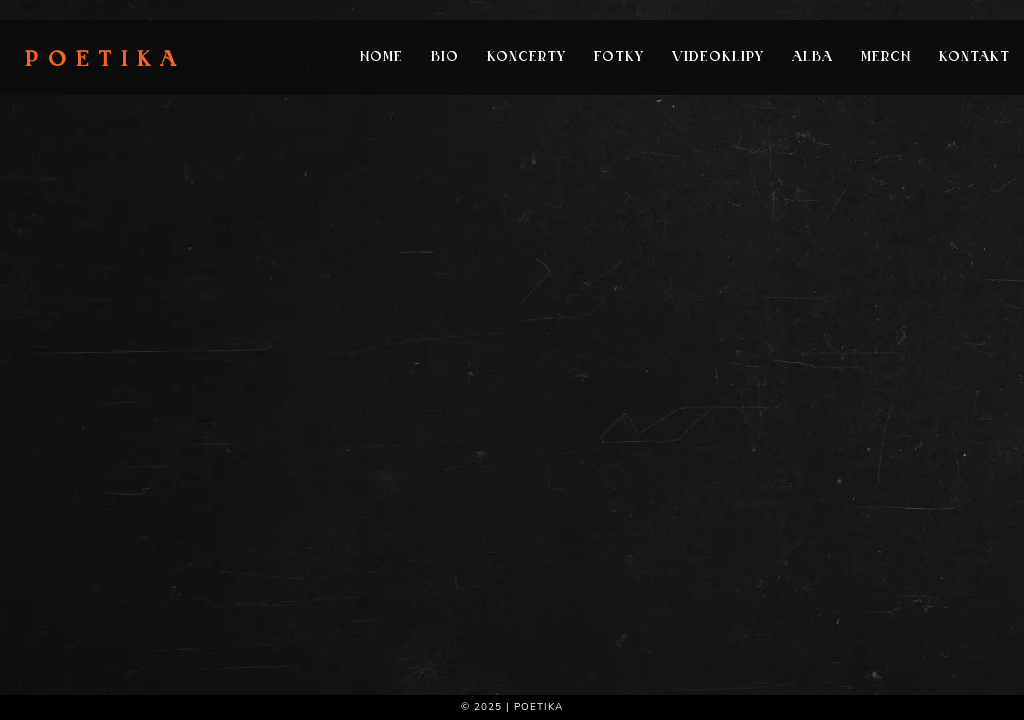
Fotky (619, 57)
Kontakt (974, 57)
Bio (445, 57)
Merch (886, 57)
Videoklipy (718, 57)
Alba (812, 57)
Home (381, 57)
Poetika (105, 61)
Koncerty (526, 57)
